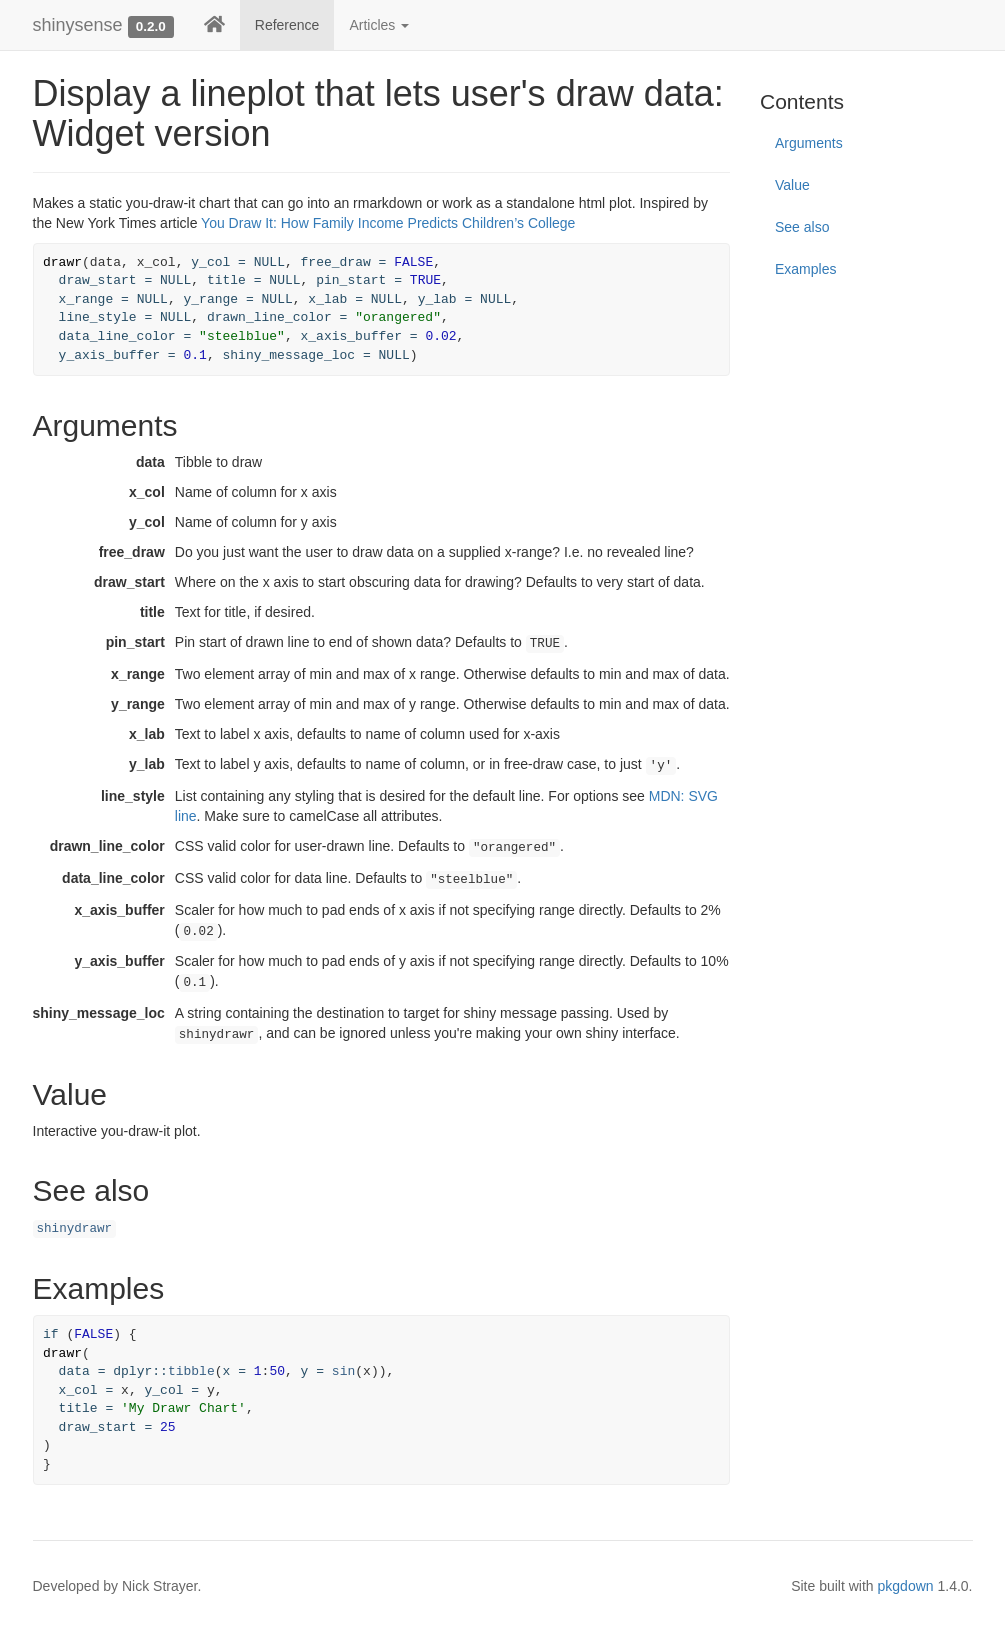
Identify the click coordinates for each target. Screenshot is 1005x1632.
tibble (191, 1371)
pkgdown (906, 1586)
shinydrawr (75, 1229)
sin (343, 1371)
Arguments (809, 143)
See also (802, 227)
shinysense (78, 25)
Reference (287, 25)
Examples (805, 269)
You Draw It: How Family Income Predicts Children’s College (388, 223)
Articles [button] (379, 25)
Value (792, 185)
